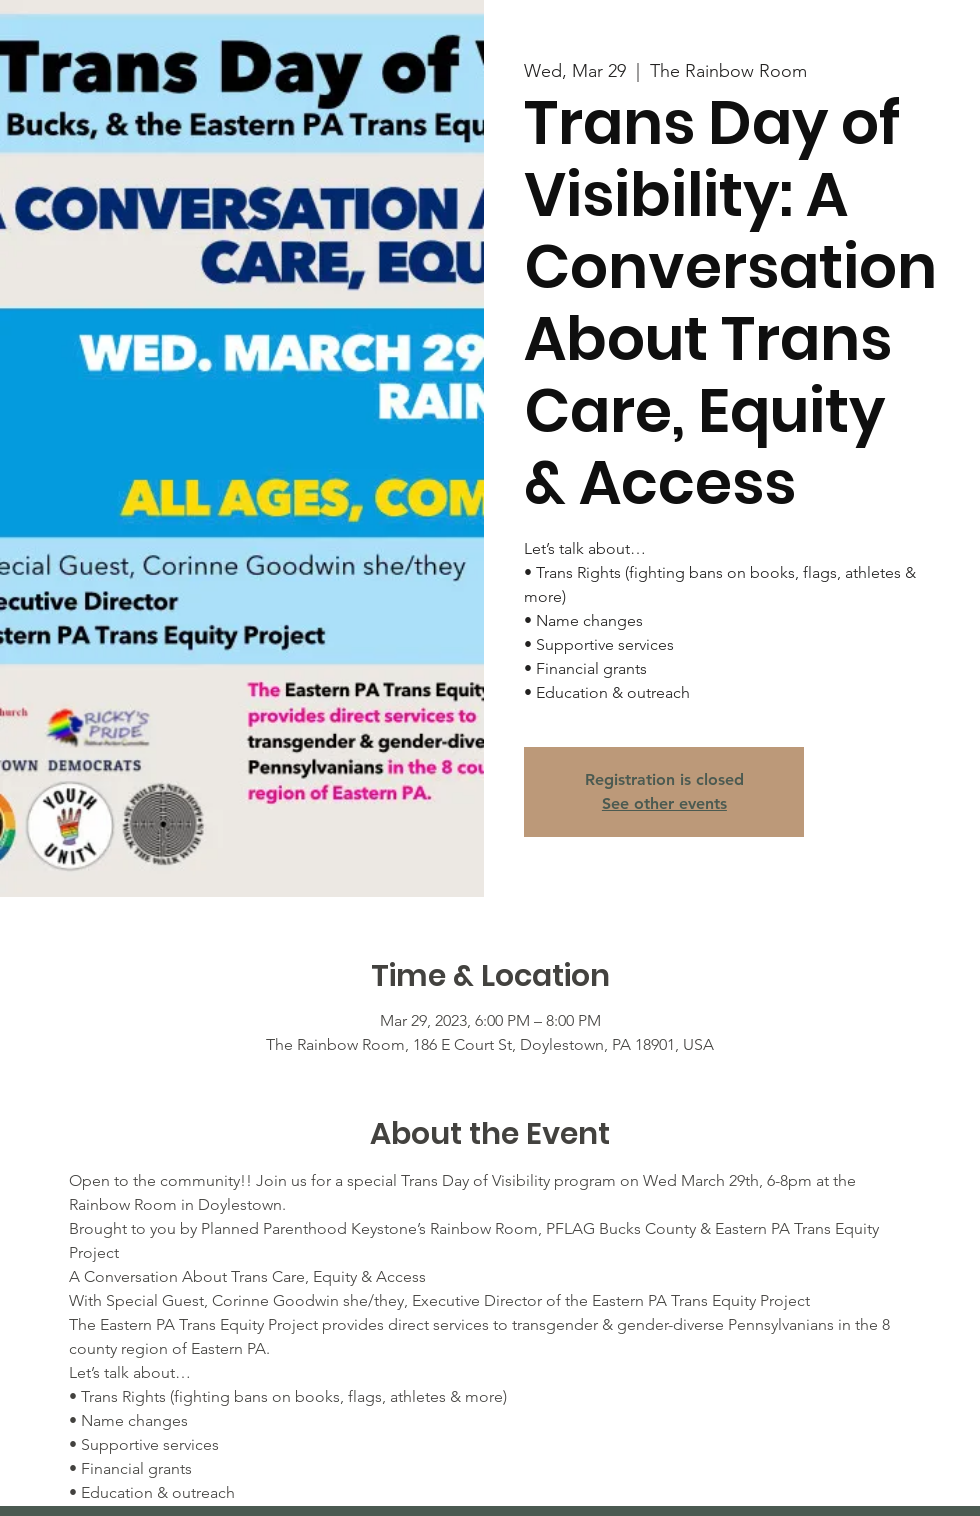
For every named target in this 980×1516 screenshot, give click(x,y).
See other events (664, 803)
